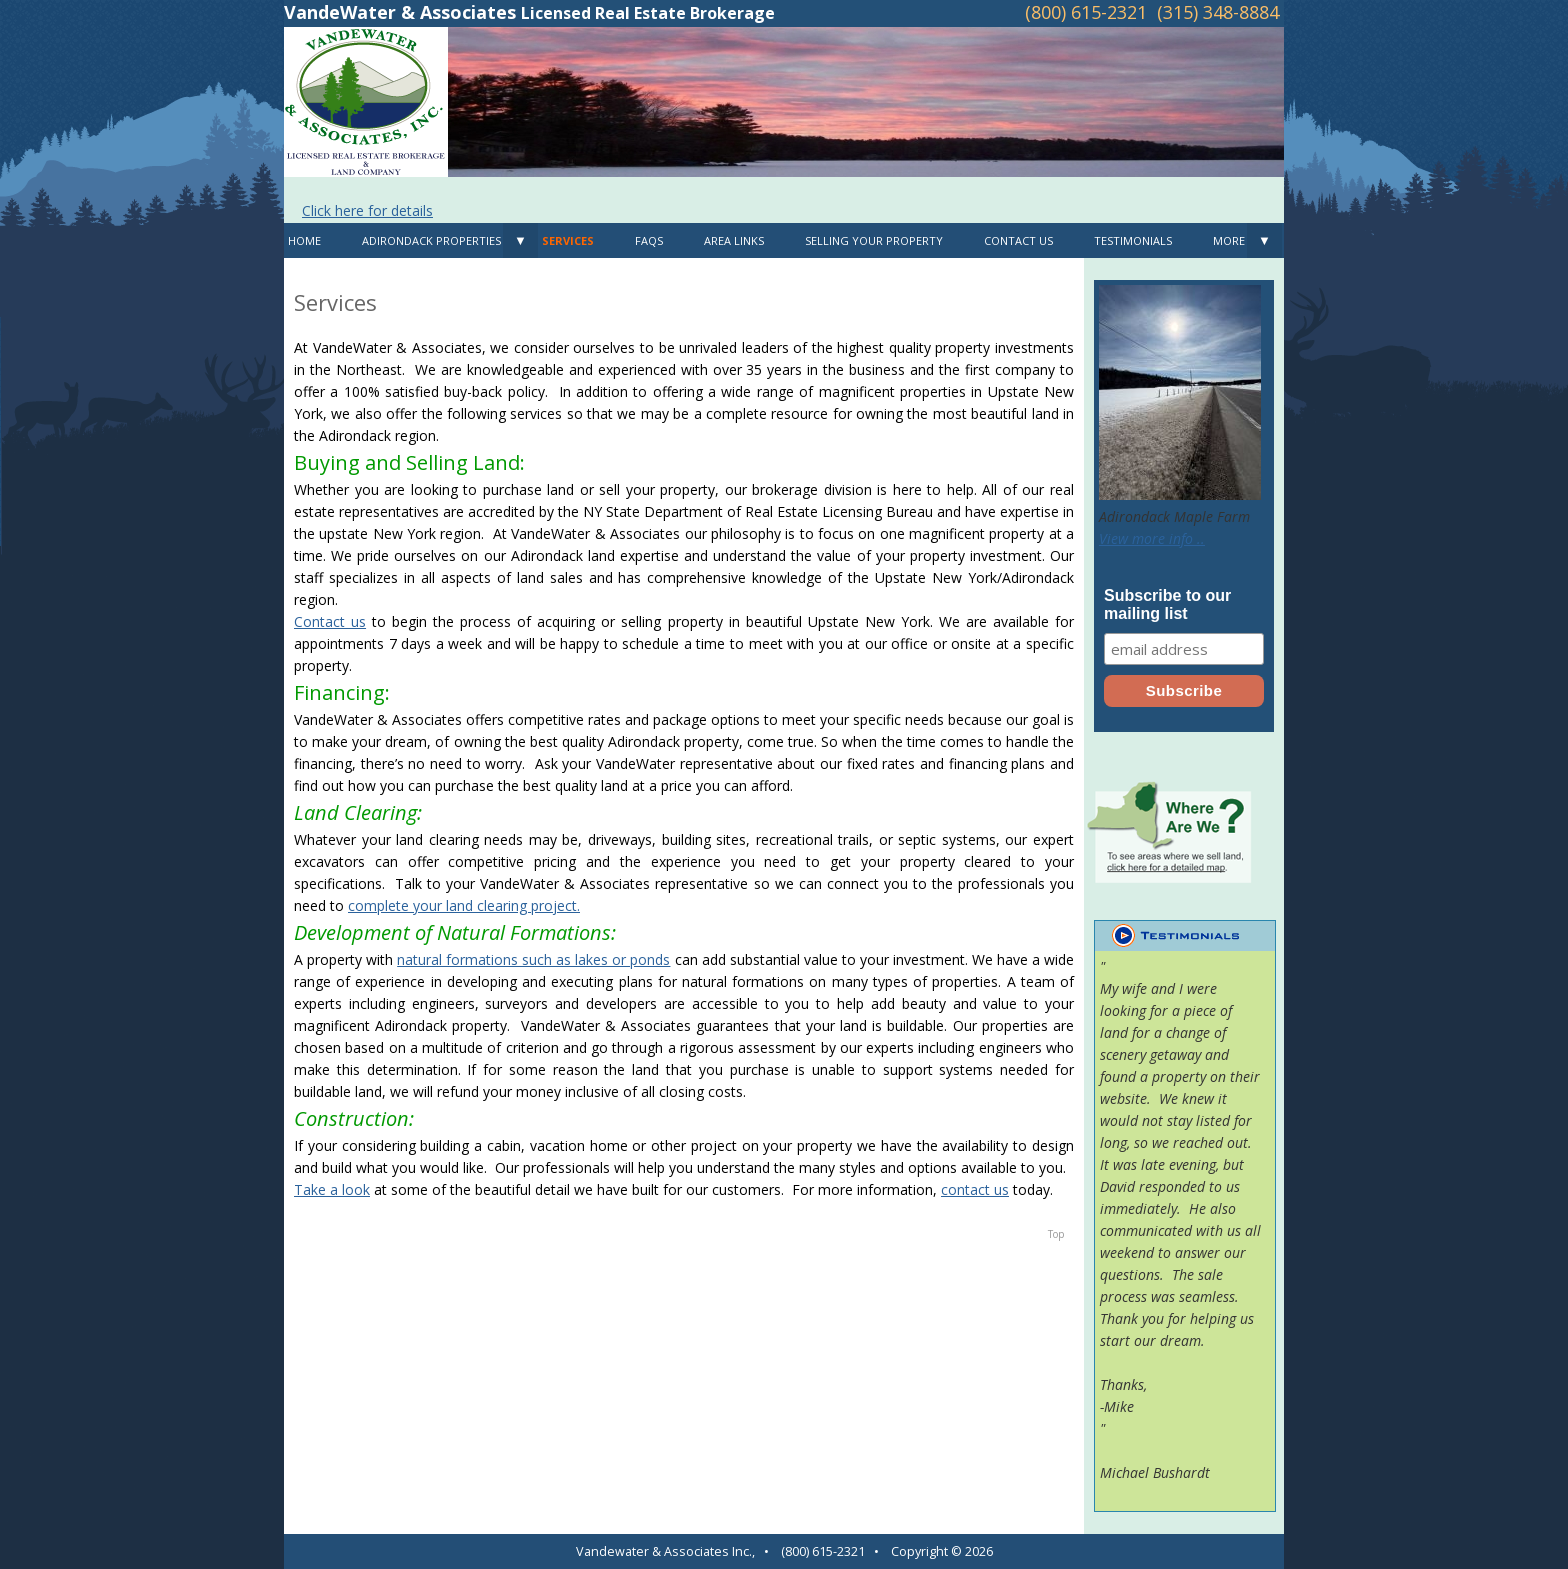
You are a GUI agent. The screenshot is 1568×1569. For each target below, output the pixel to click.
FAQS (649, 240)
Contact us (330, 621)
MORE (1229, 240)
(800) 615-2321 (1086, 12)
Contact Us (1018, 240)
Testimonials (1133, 240)
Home (304, 240)
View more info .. (1152, 538)
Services (568, 240)
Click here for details (367, 210)
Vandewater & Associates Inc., (665, 1551)
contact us (975, 1189)
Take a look (332, 1189)
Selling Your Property (874, 240)
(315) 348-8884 (1218, 12)
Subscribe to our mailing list (1167, 604)
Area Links (734, 240)
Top (1056, 1234)
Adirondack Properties (431, 240)
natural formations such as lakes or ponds (533, 959)
